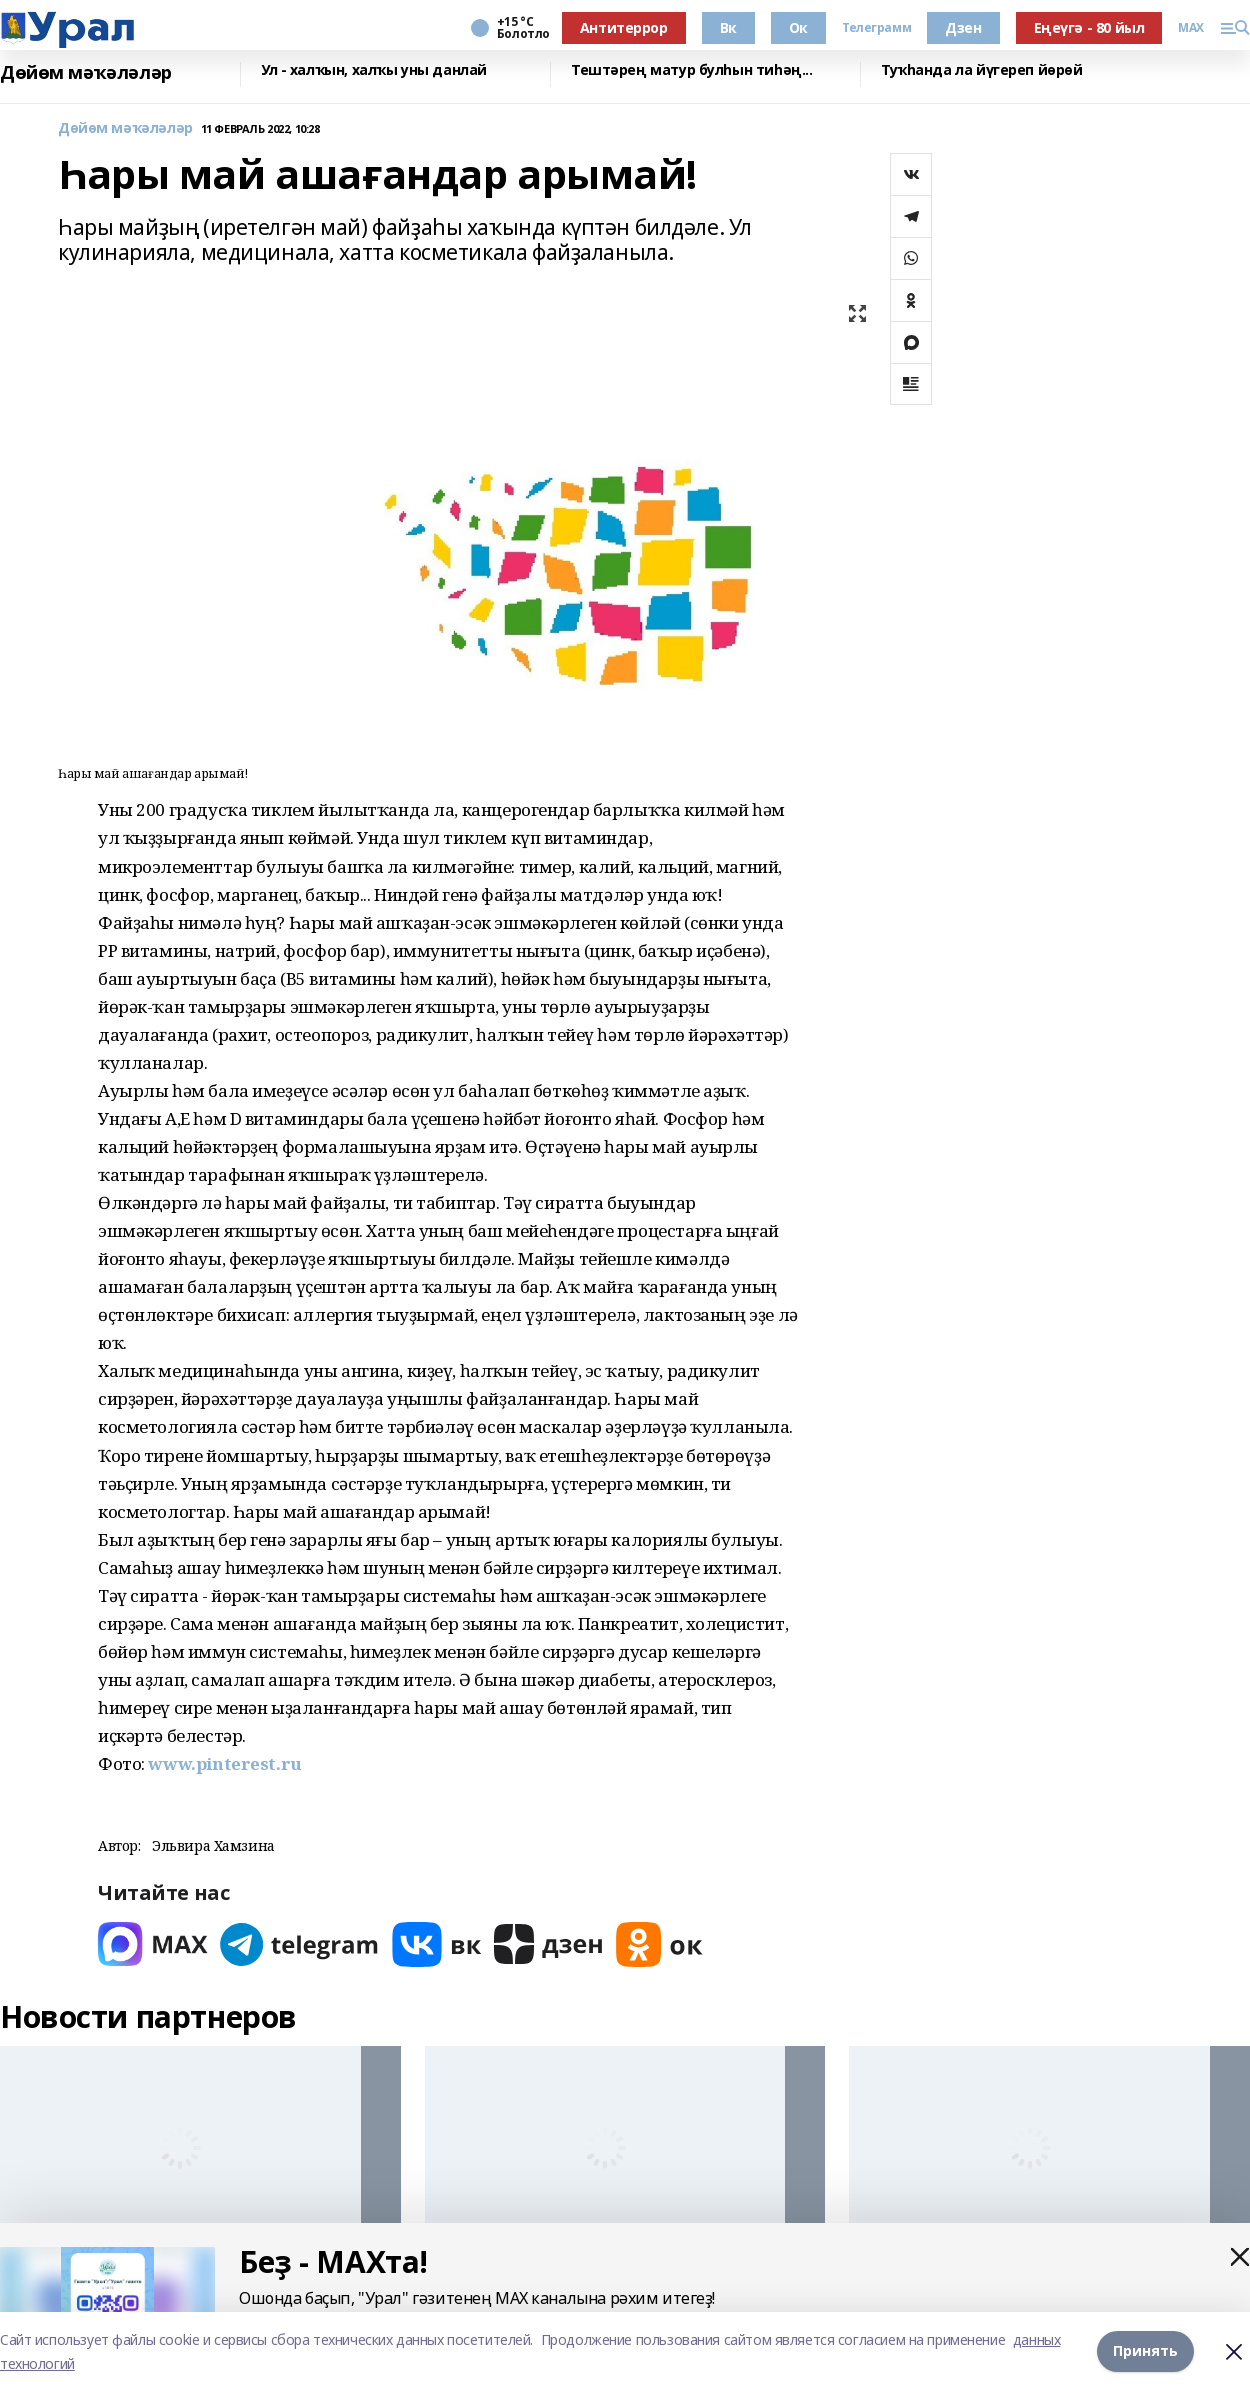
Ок (798, 27)
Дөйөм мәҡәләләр (86, 72)
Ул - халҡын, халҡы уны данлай (374, 70)
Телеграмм (876, 28)
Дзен (963, 27)
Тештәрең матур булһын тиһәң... (691, 70)
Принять (1145, 2351)
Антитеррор (624, 27)
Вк (728, 27)
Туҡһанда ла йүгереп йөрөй (982, 70)
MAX (1191, 28)
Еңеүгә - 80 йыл (1089, 27)
